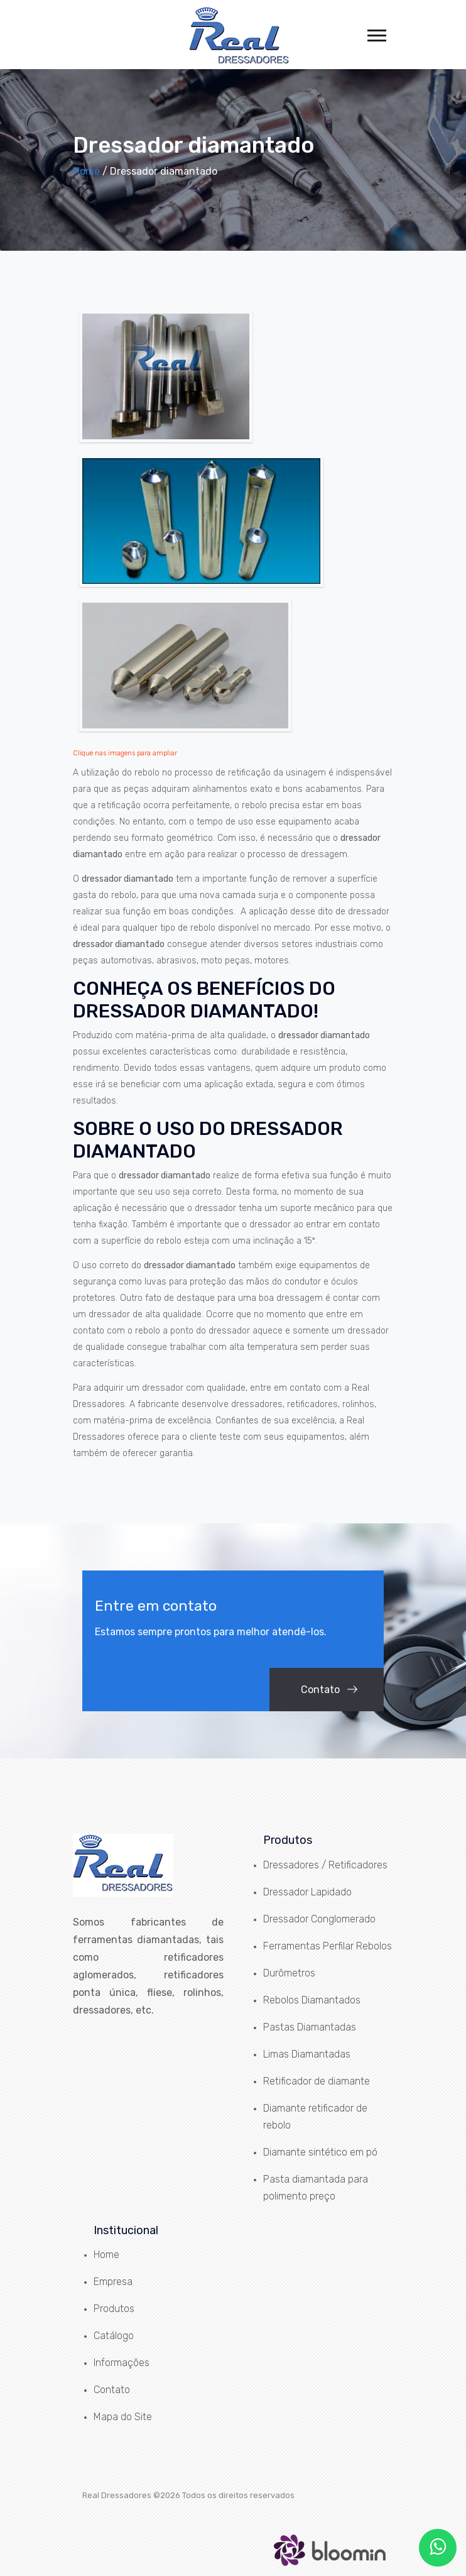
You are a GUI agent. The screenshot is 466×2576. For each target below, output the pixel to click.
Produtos (114, 2309)
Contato (329, 1690)
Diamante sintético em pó (320, 2152)
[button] (376, 33)
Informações (121, 2363)
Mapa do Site (123, 2417)
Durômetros (289, 1973)
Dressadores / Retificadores (325, 1865)
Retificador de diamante (316, 2081)
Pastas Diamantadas (309, 2027)
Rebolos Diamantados (311, 2000)
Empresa (113, 2282)
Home (86, 171)
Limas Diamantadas (306, 2054)
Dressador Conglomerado (319, 1919)
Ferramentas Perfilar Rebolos (327, 1946)
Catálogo (114, 2336)
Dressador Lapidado (307, 1892)
